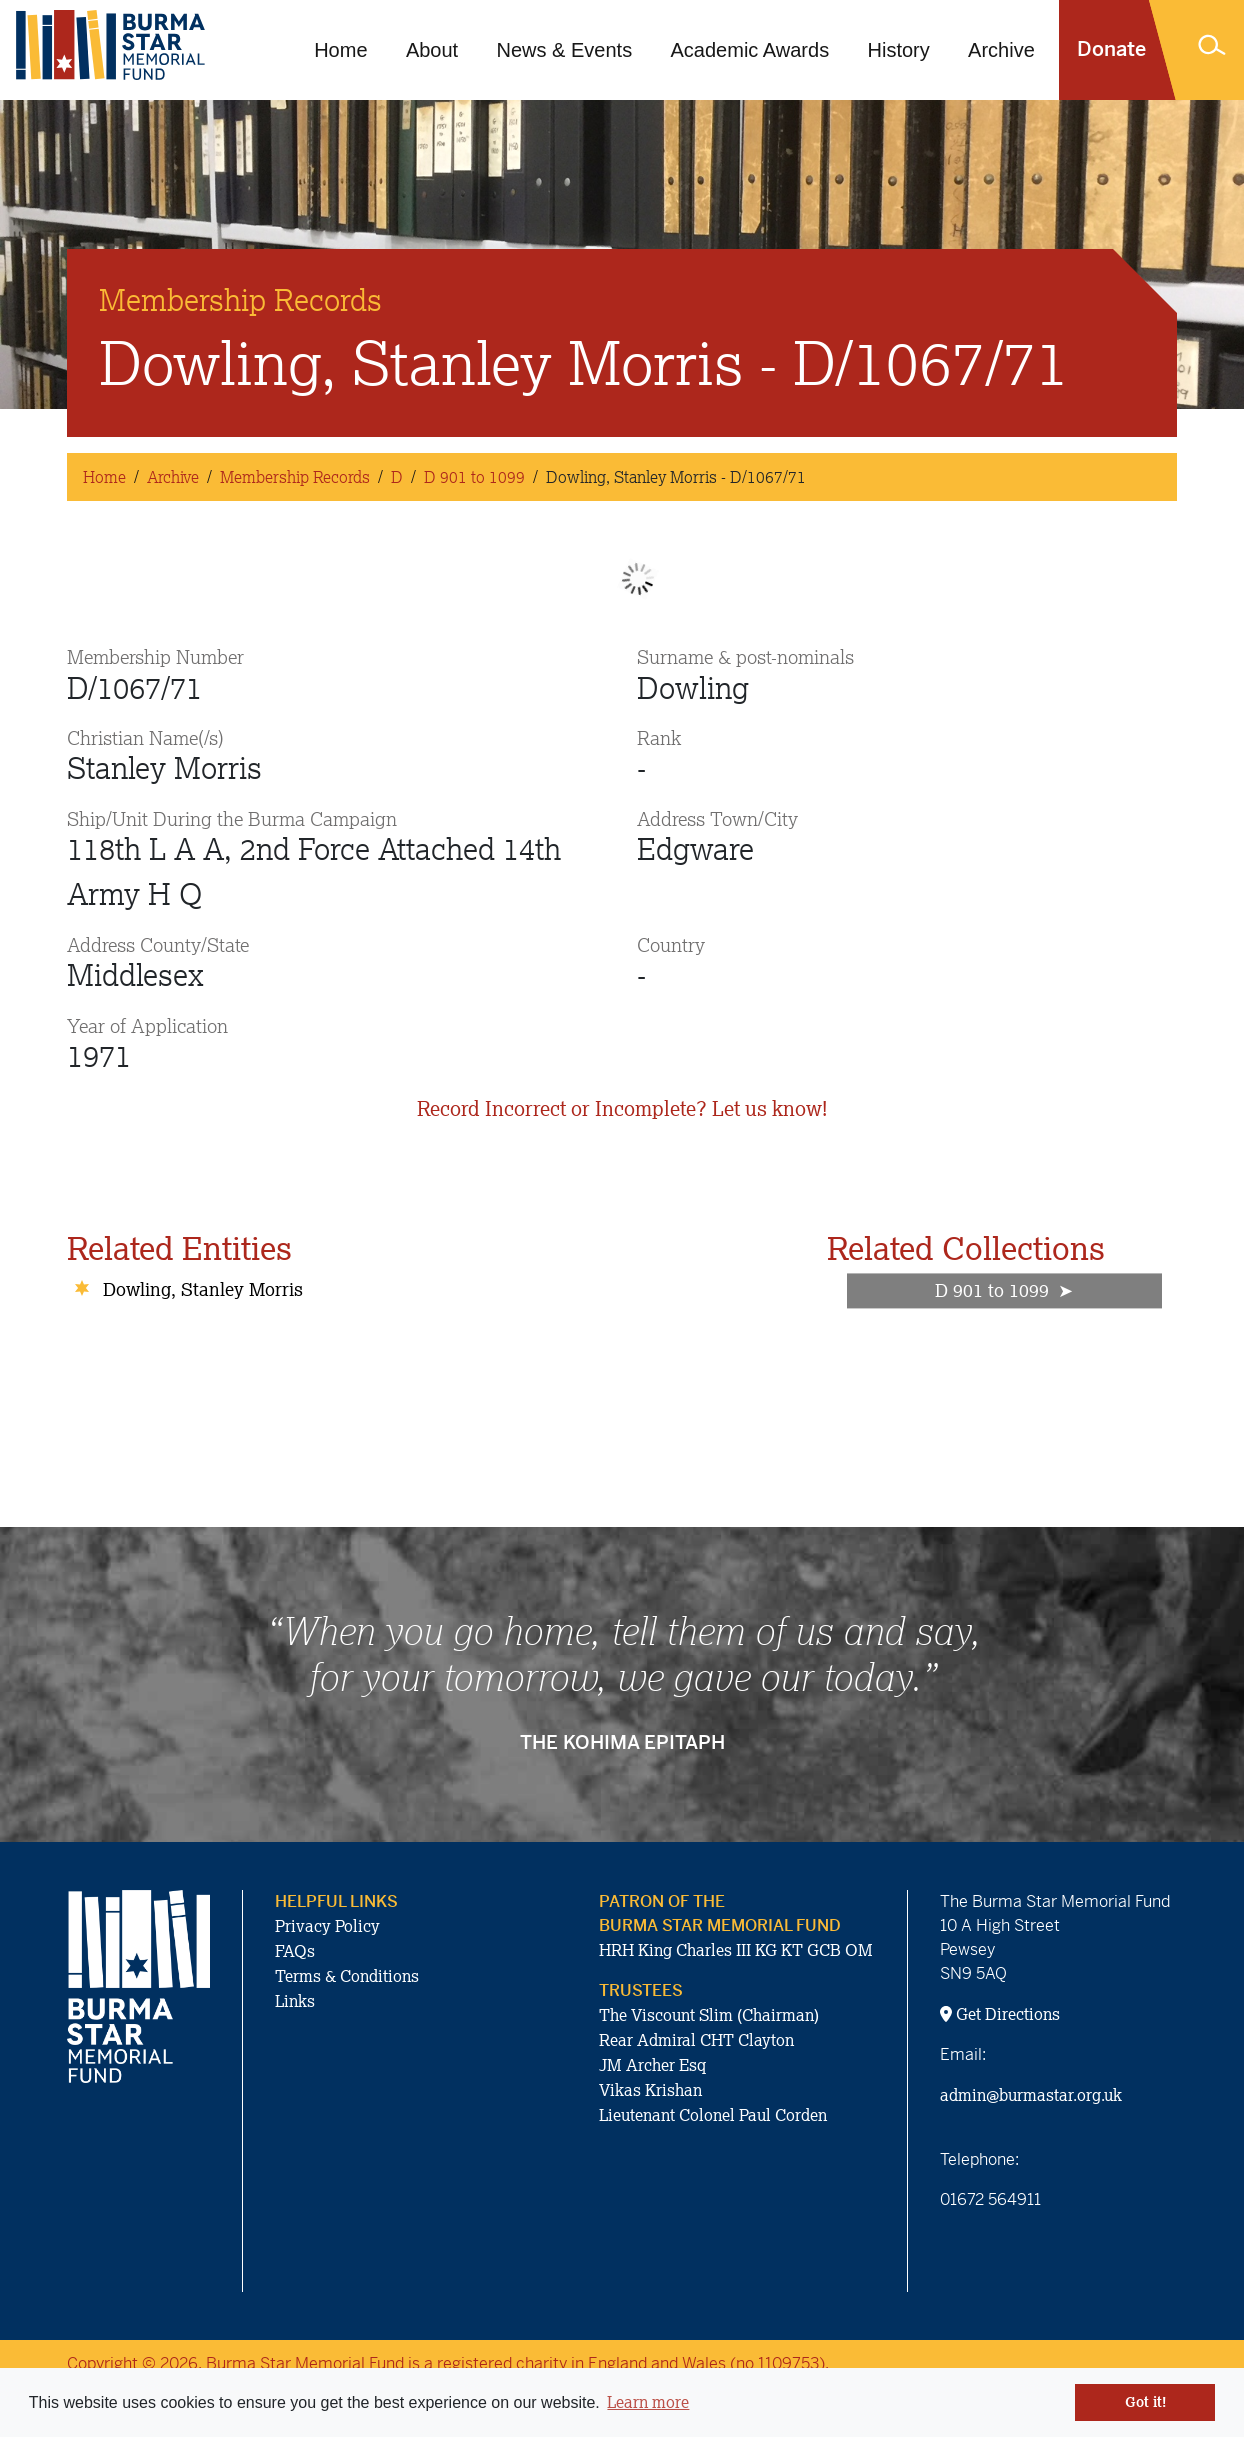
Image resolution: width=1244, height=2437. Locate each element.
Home (340, 50)
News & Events (565, 50)
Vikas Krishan (650, 2090)
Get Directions (1000, 2014)
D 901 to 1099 (474, 477)
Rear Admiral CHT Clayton (696, 2040)
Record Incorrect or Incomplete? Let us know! (622, 1108)
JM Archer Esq (652, 2065)
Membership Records (295, 477)
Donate (1111, 49)
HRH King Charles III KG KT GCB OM (736, 1950)
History (899, 50)
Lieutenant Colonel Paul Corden (713, 2115)
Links (295, 2001)
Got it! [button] (1145, 2402)
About (432, 50)
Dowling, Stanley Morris (203, 1289)
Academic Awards (750, 50)
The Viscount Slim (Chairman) (709, 2015)
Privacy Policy (327, 1926)
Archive (1001, 50)
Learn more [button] (648, 2402)
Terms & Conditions (347, 1976)
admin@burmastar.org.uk (1031, 2095)
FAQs (295, 1951)
